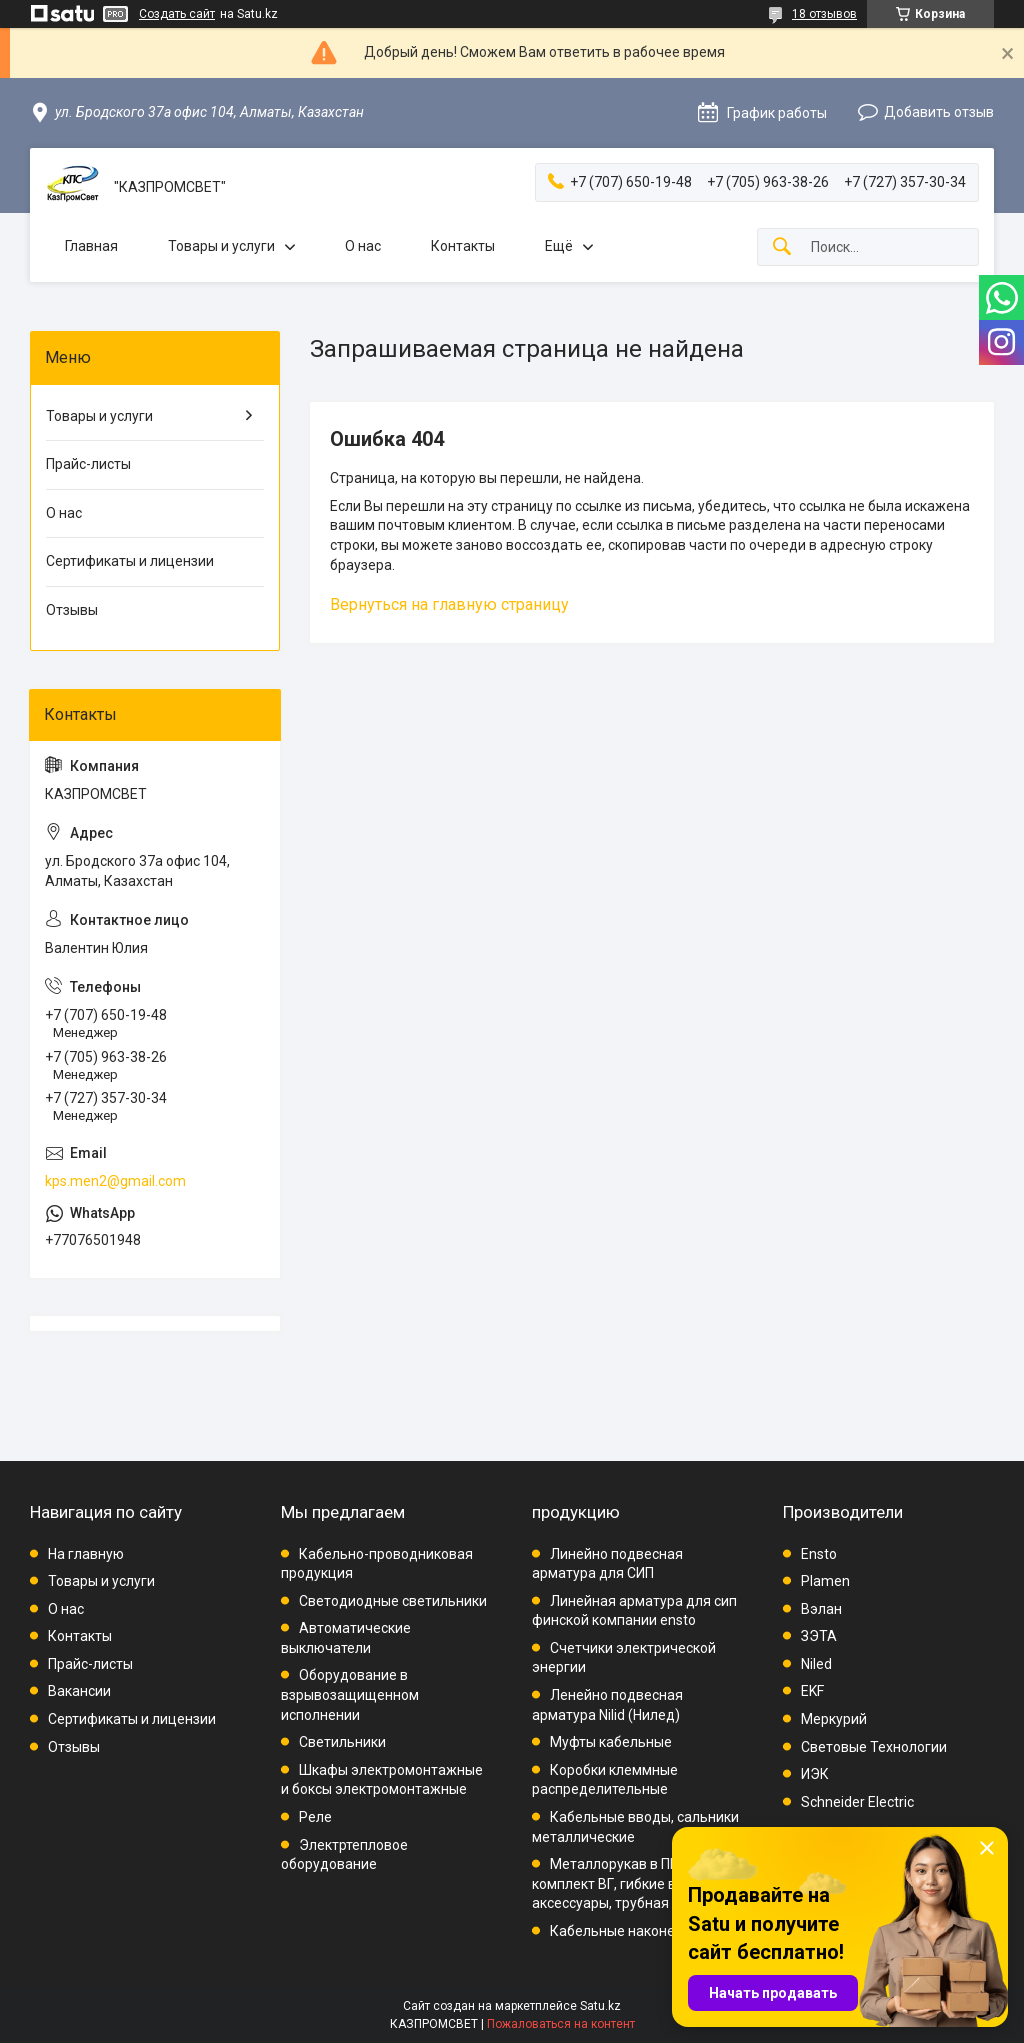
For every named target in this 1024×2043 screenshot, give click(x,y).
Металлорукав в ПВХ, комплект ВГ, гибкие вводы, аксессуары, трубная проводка (634, 1883)
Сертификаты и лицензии (130, 561)
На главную (86, 1554)
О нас (363, 246)
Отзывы (72, 610)
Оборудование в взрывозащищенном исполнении (350, 1694)
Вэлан (821, 1609)
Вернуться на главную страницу (449, 604)
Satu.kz (600, 2006)
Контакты (463, 246)
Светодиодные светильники (393, 1601)
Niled (816, 1664)
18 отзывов (824, 14)
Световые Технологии (874, 1747)
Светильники (342, 1742)
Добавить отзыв (939, 112)
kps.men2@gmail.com (115, 1181)
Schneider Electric (857, 1802)
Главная (91, 246)
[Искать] (782, 247)
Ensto (819, 1554)
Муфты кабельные (611, 1742)
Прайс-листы (88, 464)
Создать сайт (177, 14)
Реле (315, 1817)
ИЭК (815, 1774)
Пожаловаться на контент (561, 2024)
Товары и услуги (221, 246)
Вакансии (79, 1691)
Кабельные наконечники (632, 1931)
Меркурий (834, 1719)
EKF (812, 1691)
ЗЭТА (819, 1636)
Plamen (825, 1581)
